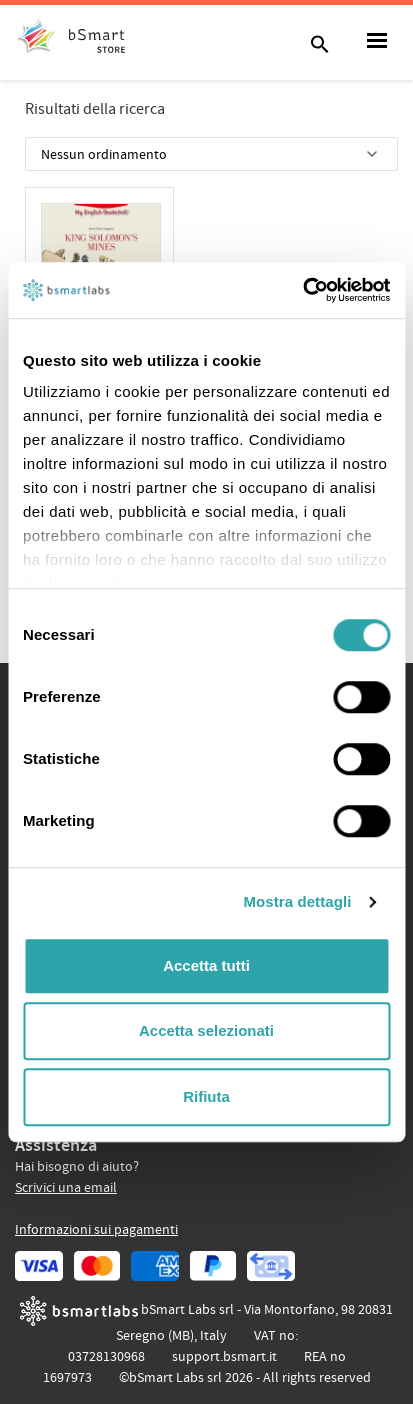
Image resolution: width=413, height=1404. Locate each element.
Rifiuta (206, 1096)
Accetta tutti (206, 965)
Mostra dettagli (297, 901)
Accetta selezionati (206, 1030)
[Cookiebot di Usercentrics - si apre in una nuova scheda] (302, 290)
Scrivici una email (66, 1188)
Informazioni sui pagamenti (96, 1230)
